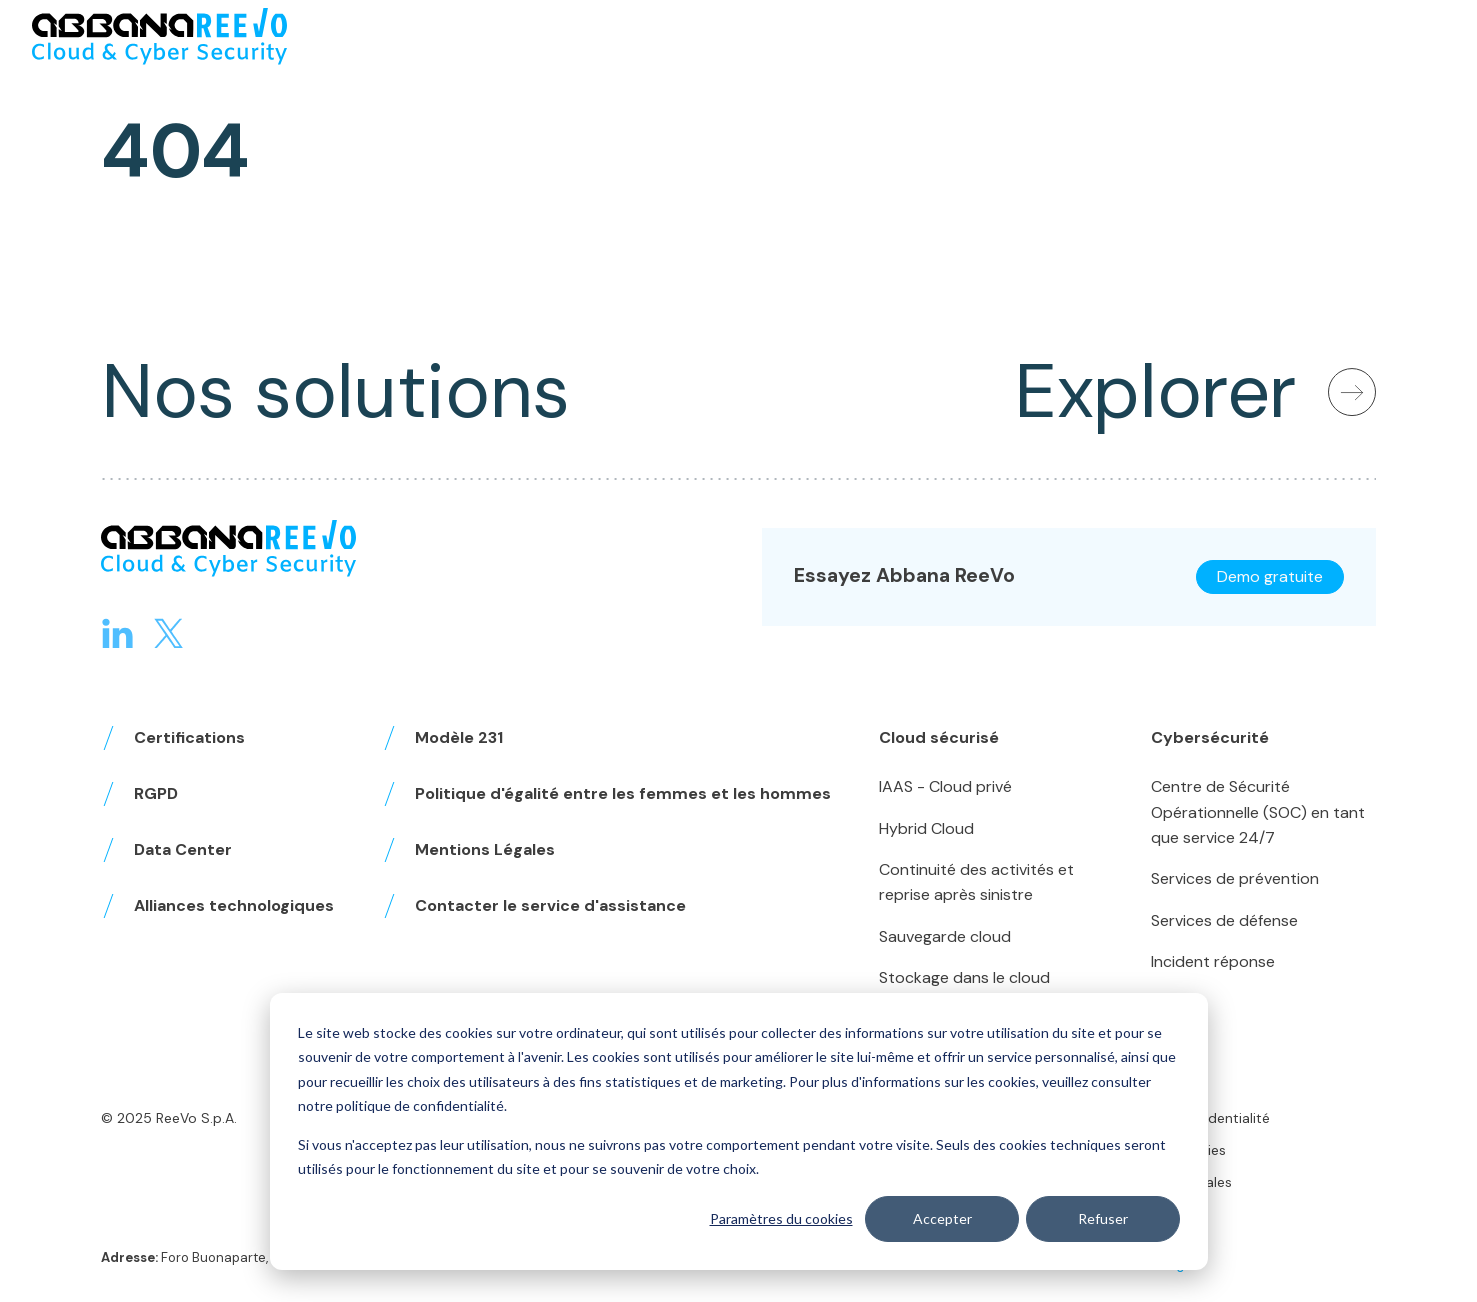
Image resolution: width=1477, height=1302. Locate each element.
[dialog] (739, 1131)
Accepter (941, 1218)
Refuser (1103, 1218)
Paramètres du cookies (780, 1218)
